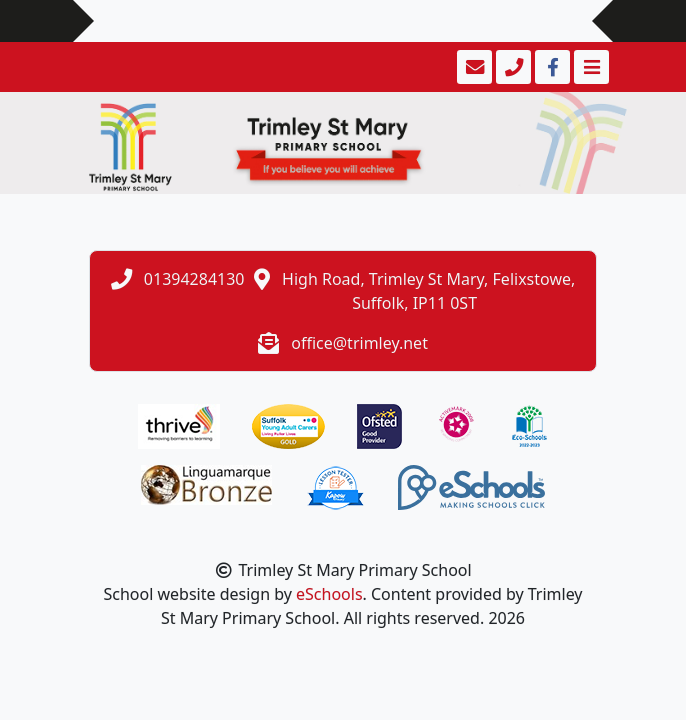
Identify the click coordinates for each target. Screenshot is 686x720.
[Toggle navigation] (589, 67)
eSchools (329, 594)
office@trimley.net (359, 343)
